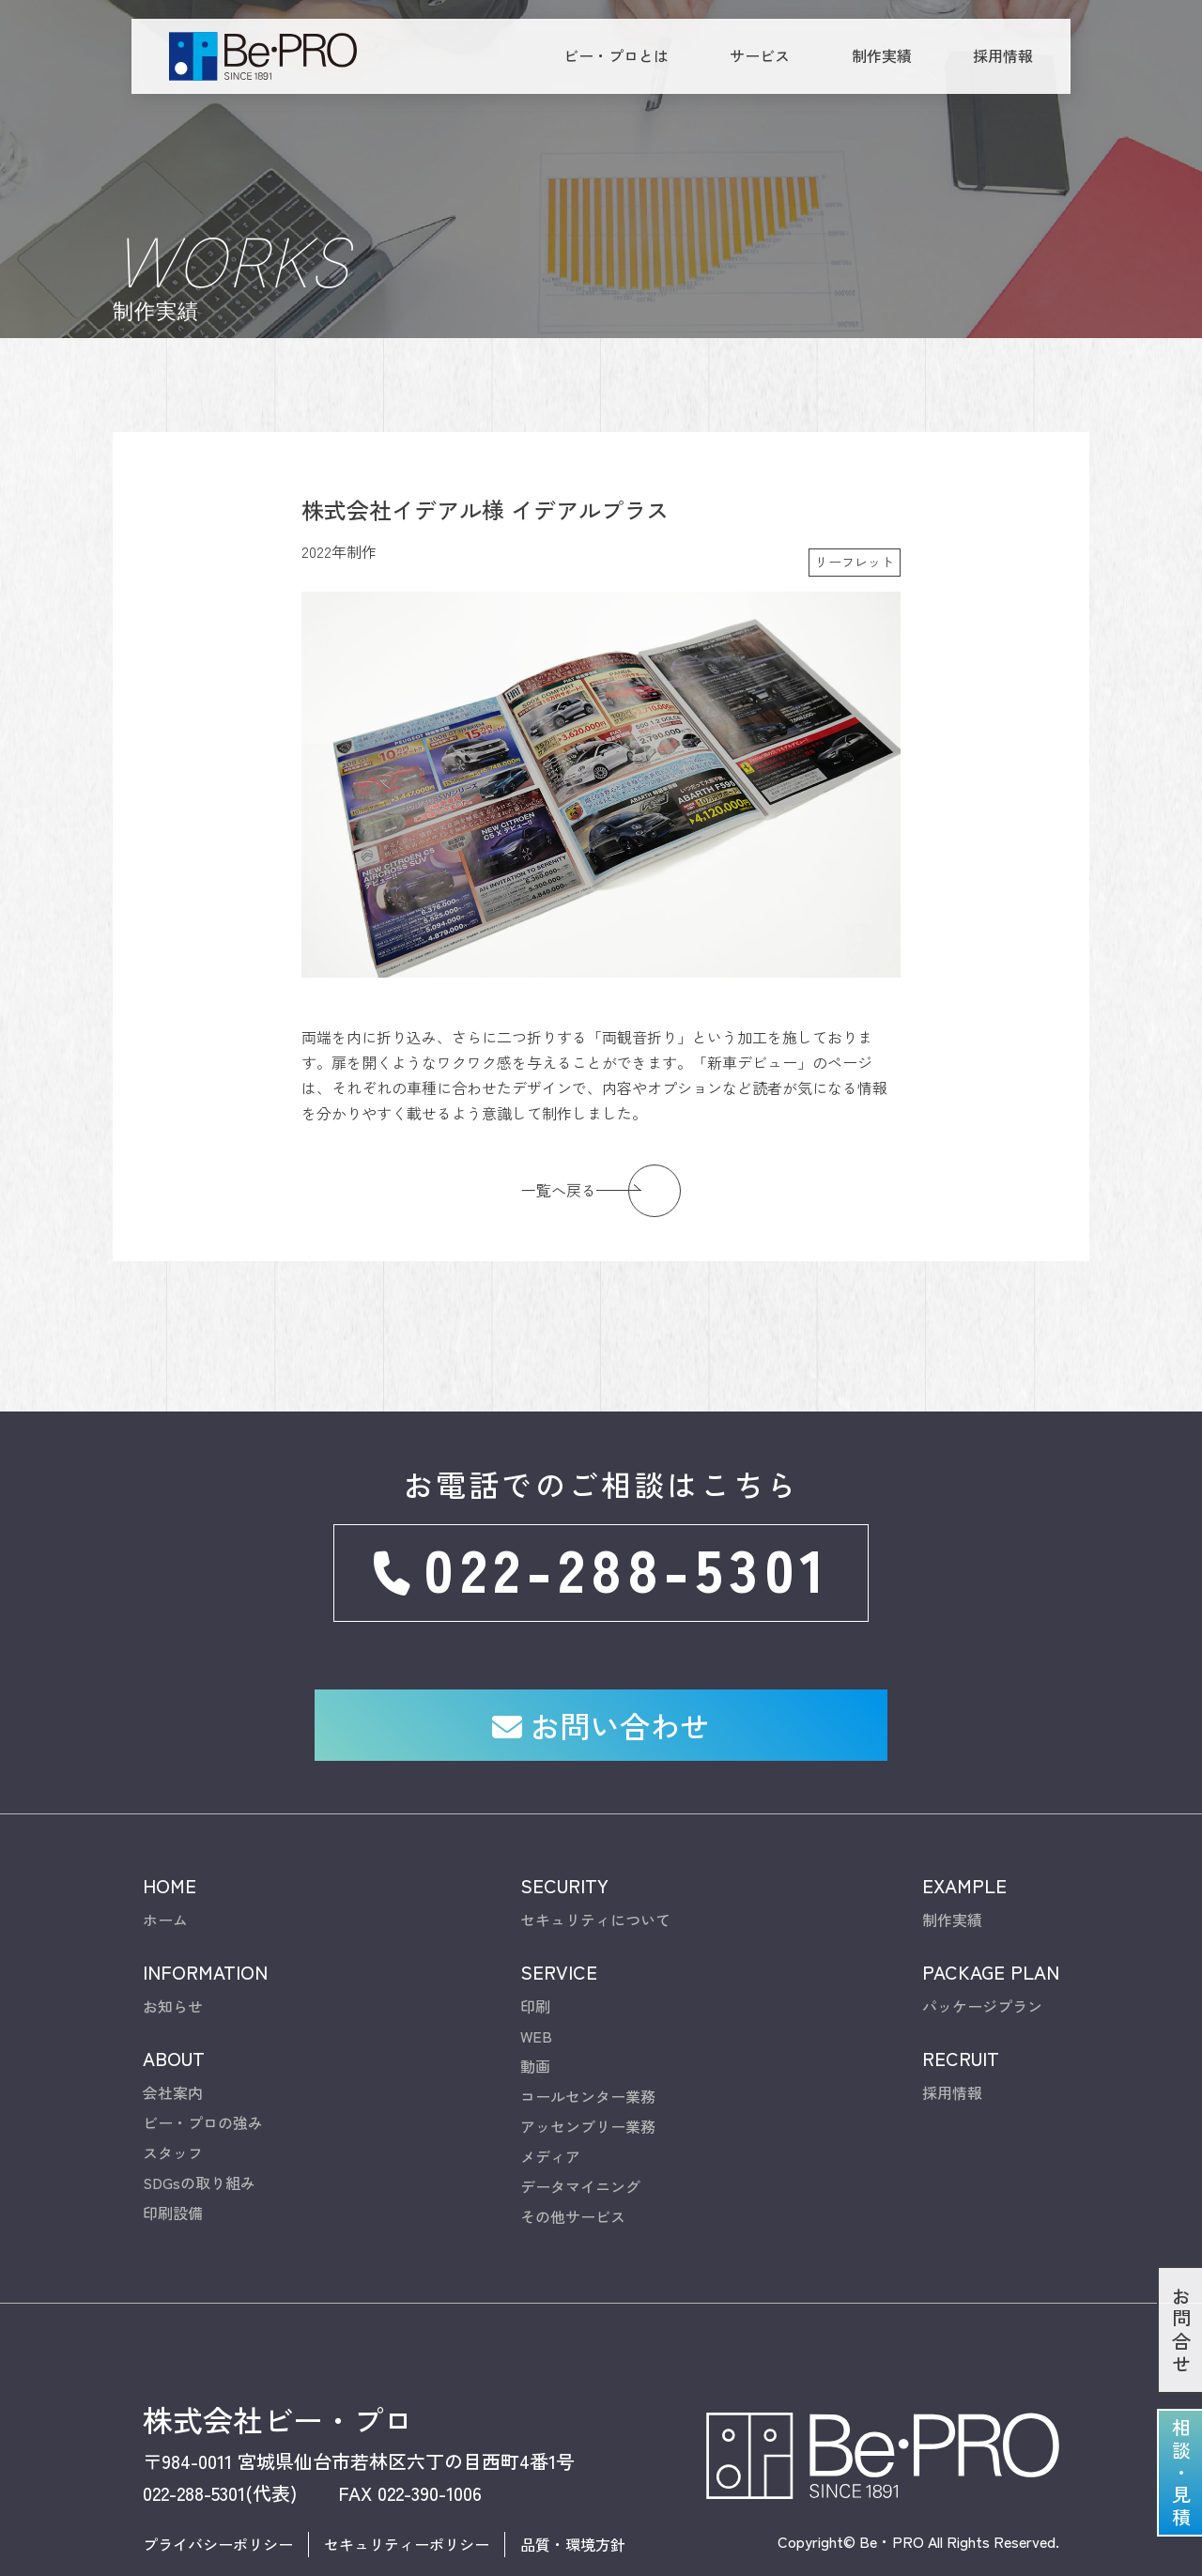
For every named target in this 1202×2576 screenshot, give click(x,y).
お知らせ (173, 1952)
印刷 (535, 1952)
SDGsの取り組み (199, 2129)
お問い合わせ (601, 1669)
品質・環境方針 (572, 2490)
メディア (550, 2102)
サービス (760, 55)
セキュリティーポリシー (406, 2490)
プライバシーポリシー (218, 2490)
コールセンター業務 (587, 2042)
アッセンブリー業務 (587, 2072)
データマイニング (580, 2132)
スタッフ (173, 2099)
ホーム (165, 1866)
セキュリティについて (595, 1866)
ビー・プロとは (616, 55)
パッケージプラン (982, 1952)
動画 (535, 2012)
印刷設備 (173, 2159)
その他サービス (572, 2163)
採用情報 (1003, 55)
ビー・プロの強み (203, 2069)
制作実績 (882, 55)
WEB (536, 1982)
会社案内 (173, 2039)
